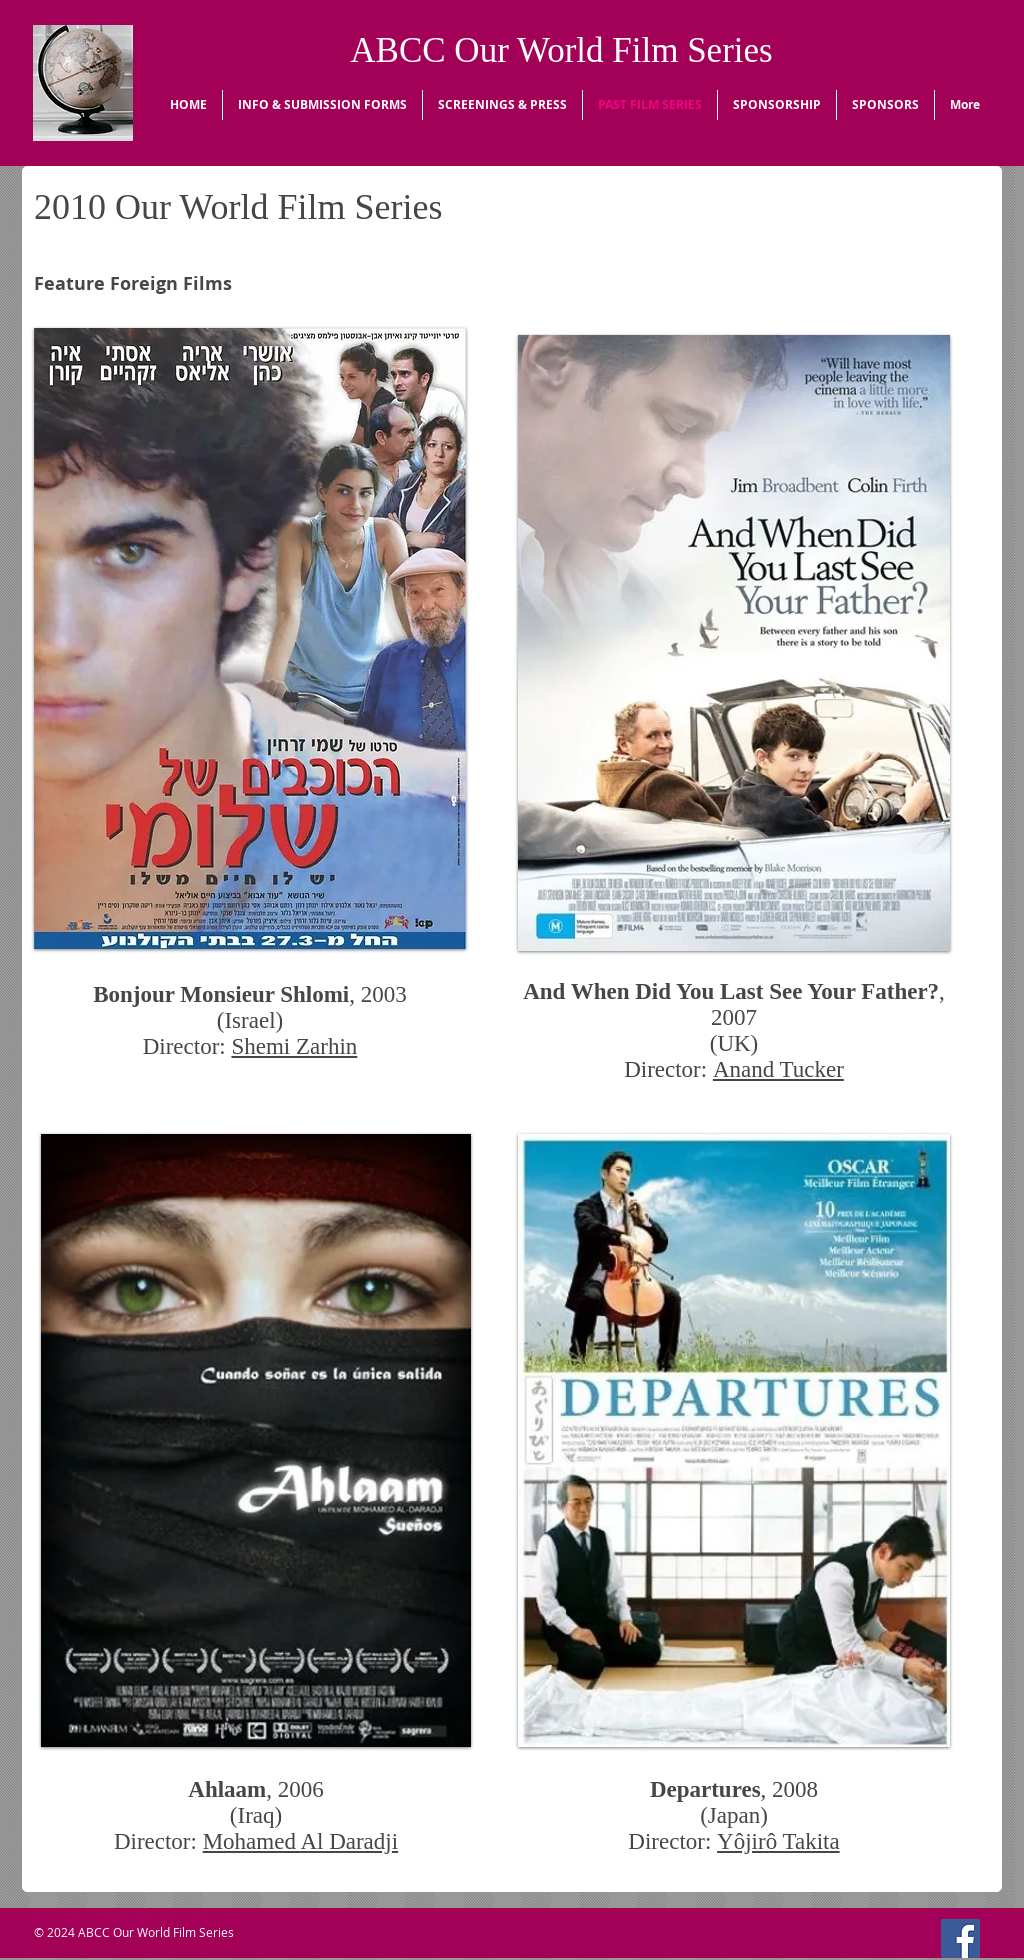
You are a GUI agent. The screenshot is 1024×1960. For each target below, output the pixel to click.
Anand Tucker (778, 1069)
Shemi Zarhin (294, 1046)
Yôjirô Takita (778, 1841)
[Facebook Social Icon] (960, 1938)
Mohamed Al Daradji (300, 1841)
